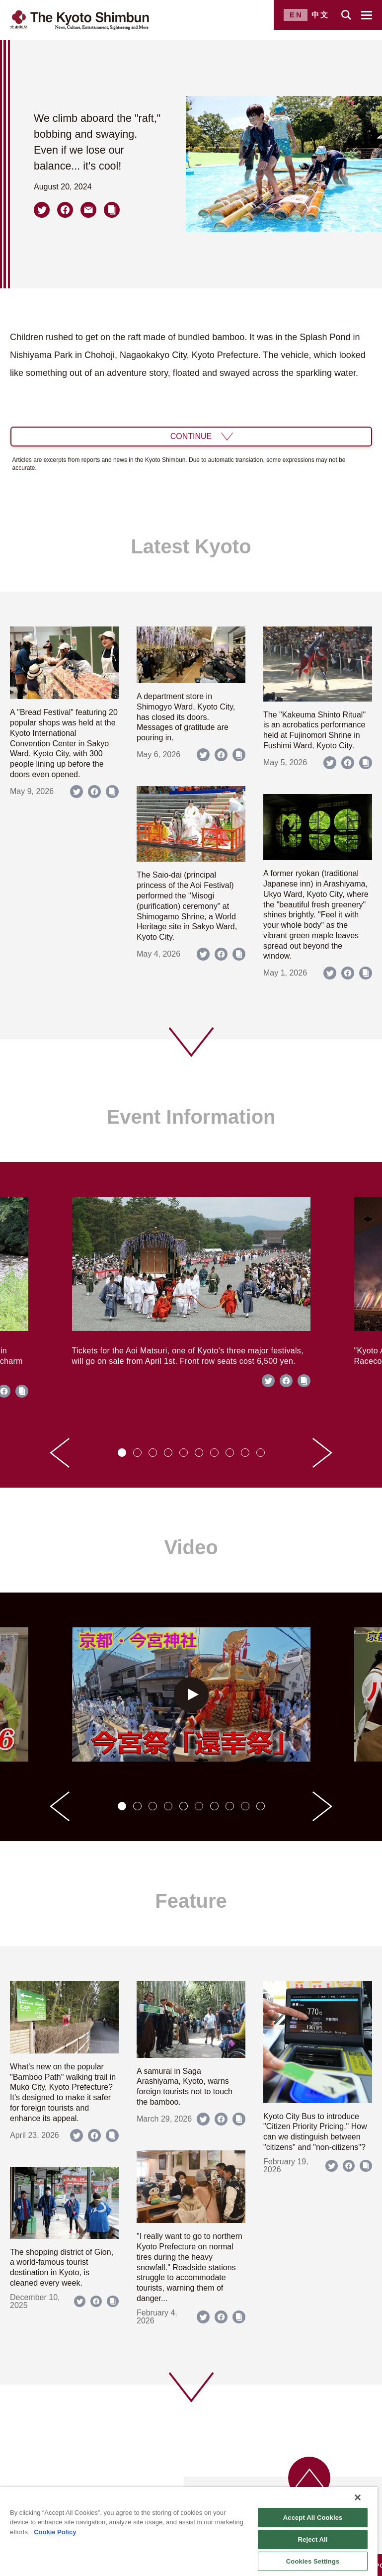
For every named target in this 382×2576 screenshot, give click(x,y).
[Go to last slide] (60, 1453)
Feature (191, 1901)
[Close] (358, 2497)
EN (296, 14)
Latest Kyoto (191, 546)
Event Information (190, 1117)
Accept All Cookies (313, 2517)
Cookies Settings (313, 2561)
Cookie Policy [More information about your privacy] (55, 2532)
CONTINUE (191, 436)
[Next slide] (322, 1453)
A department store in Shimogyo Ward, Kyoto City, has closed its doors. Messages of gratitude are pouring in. (186, 717)
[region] (189, 2531)
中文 (320, 14)
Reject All (313, 2539)
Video (191, 1547)
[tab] (122, 1452)
